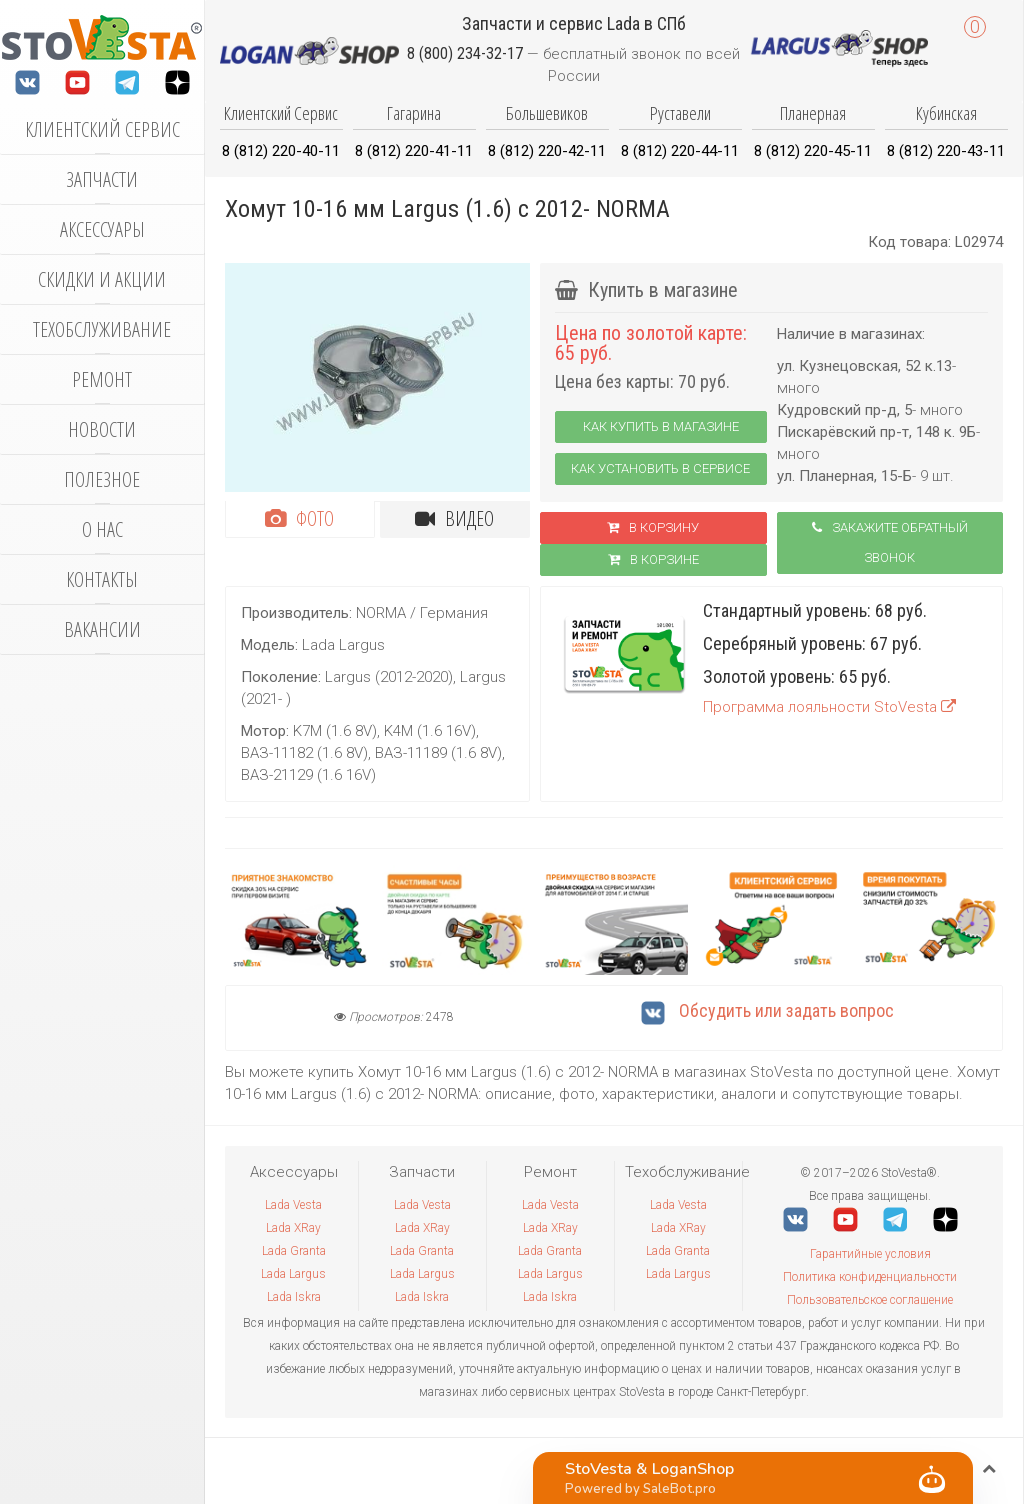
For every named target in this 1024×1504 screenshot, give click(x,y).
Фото (299, 518)
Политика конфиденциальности (870, 1277)
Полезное (102, 479)
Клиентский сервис (102, 129)
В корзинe (653, 559)
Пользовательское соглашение (870, 1300)
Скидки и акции (102, 279)
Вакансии (102, 629)
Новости (102, 429)
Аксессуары (102, 229)
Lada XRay (293, 1228)
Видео (454, 518)
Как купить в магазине (661, 426)
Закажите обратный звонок (890, 542)
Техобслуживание (102, 329)
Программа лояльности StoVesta (829, 707)
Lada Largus (293, 1274)
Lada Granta (294, 1251)
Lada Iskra (294, 1297)
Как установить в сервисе (660, 468)
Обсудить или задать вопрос (767, 1010)
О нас (102, 529)
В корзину (653, 527)
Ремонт (102, 379)
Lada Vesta (293, 1205)
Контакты (102, 579)
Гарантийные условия (870, 1254)
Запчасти (102, 179)
